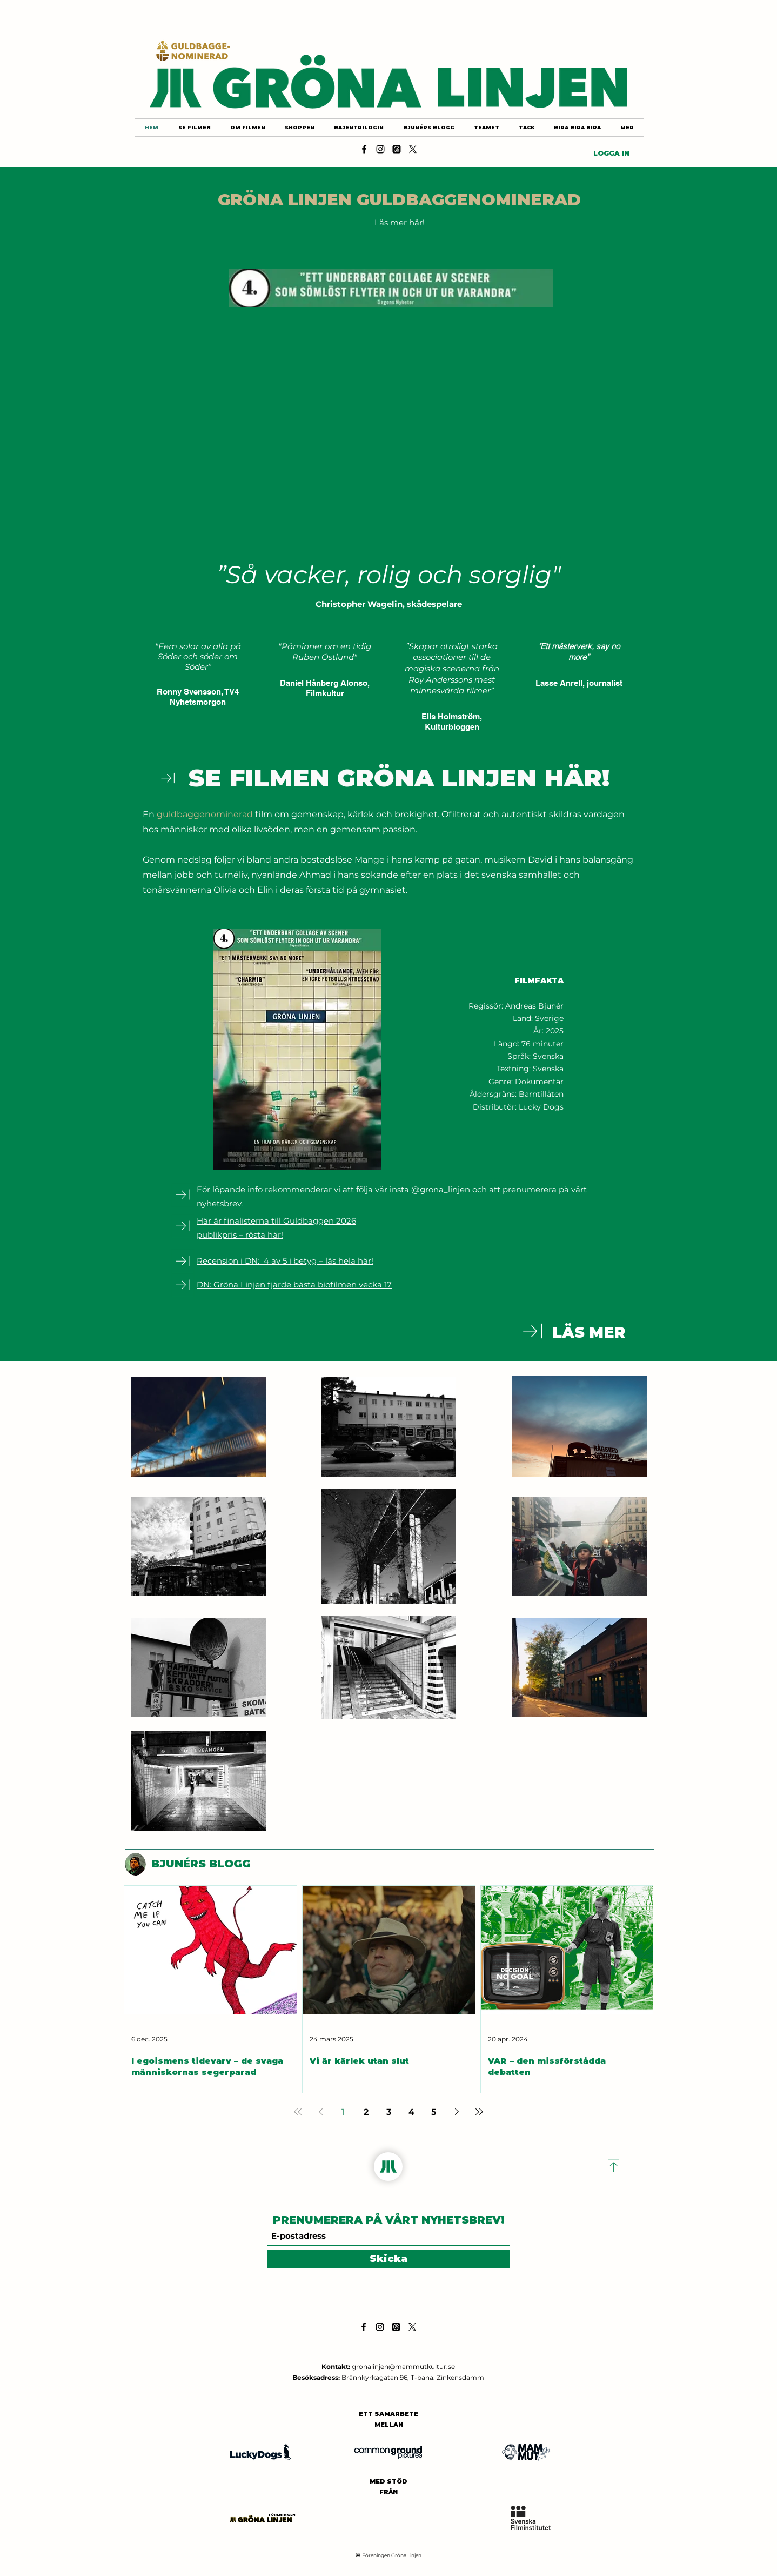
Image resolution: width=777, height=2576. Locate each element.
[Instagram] (380, 149)
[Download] (168, 778)
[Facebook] (364, 149)
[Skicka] (388, 2259)
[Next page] (456, 2111)
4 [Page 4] (411, 2112)
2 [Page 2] (366, 2112)
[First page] (297, 2111)
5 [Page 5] (434, 2112)
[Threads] (396, 149)
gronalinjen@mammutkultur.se (403, 2367)
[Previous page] (320, 2111)
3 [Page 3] (388, 2112)
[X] (412, 149)
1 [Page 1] (343, 2112)
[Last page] (479, 2111)
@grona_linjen (440, 1189)
